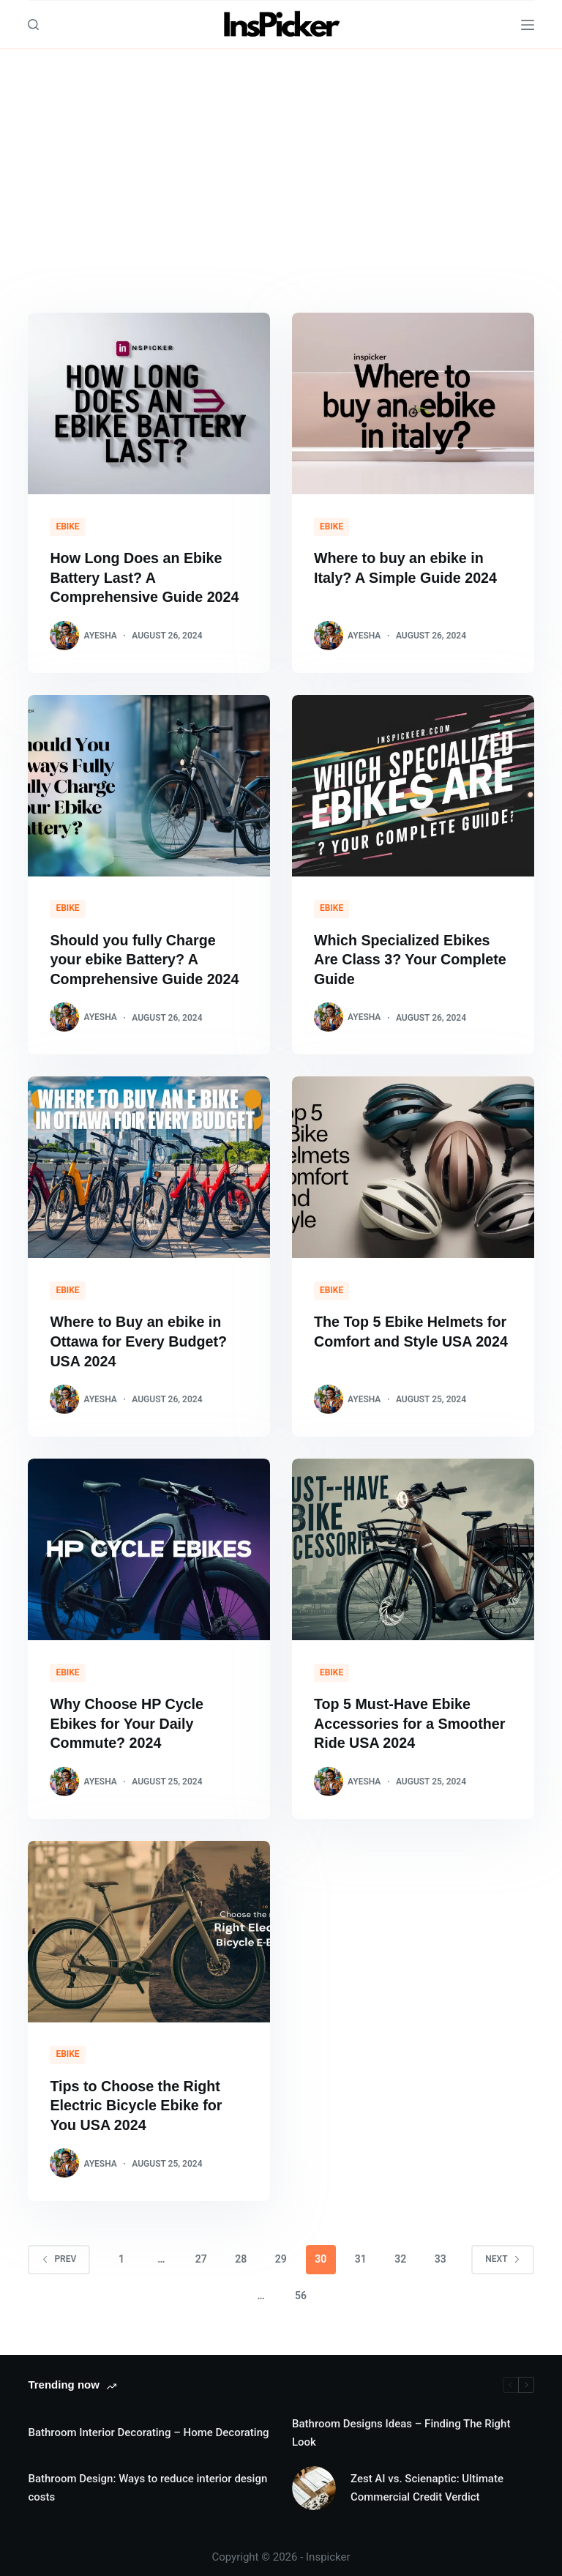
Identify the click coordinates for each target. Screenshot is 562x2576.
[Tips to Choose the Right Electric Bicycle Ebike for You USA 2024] (149, 1926)
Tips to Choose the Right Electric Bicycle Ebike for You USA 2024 (137, 2100)
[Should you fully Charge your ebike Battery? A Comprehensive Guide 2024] (149, 784)
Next (502, 2252)
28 (241, 2252)
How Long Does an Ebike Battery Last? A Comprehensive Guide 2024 (145, 577)
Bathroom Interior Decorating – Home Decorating (148, 2426)
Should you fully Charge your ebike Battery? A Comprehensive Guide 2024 (145, 958)
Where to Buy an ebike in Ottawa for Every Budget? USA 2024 (140, 1338)
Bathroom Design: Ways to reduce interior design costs (147, 2481)
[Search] (33, 24)
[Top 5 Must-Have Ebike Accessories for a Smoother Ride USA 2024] (413, 1546)
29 (281, 2252)
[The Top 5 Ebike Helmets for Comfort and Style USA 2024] (413, 1165)
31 (361, 2252)
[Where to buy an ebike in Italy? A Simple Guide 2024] (413, 403)
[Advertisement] (281, 158)
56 (301, 2289)
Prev (59, 2252)
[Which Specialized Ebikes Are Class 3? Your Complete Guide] (413, 784)
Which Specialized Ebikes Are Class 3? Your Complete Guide (411, 958)
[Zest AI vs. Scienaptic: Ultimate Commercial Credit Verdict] (314, 2482)
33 (440, 2252)
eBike (67, 526)
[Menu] (527, 24)
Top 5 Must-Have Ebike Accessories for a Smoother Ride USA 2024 (411, 1719)
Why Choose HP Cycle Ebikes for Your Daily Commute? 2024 (128, 1719)
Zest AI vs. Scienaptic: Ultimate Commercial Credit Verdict (427, 2481)
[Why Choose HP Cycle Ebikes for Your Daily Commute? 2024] (149, 1546)
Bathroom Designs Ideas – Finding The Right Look (401, 2426)
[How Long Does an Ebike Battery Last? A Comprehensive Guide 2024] (149, 403)
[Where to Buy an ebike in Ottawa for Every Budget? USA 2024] (149, 1165)
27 (201, 2252)
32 (400, 2252)
